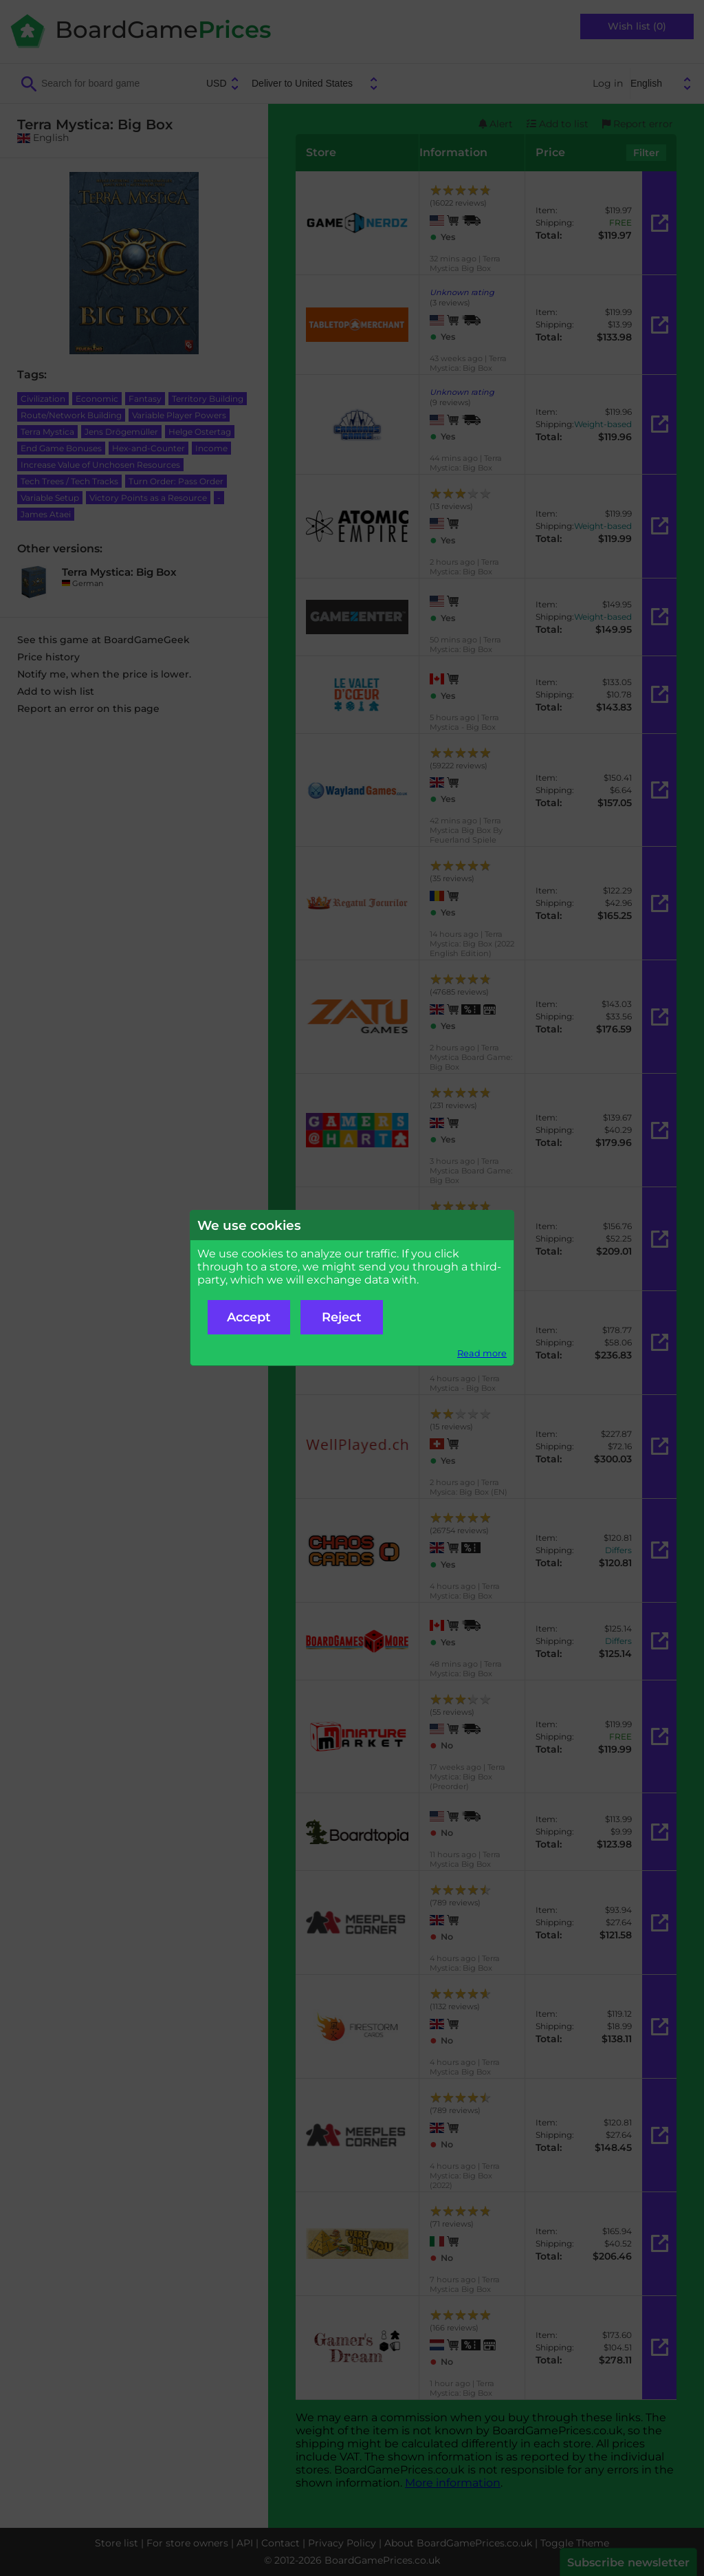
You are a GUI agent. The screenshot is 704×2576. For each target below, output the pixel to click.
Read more (482, 1353)
